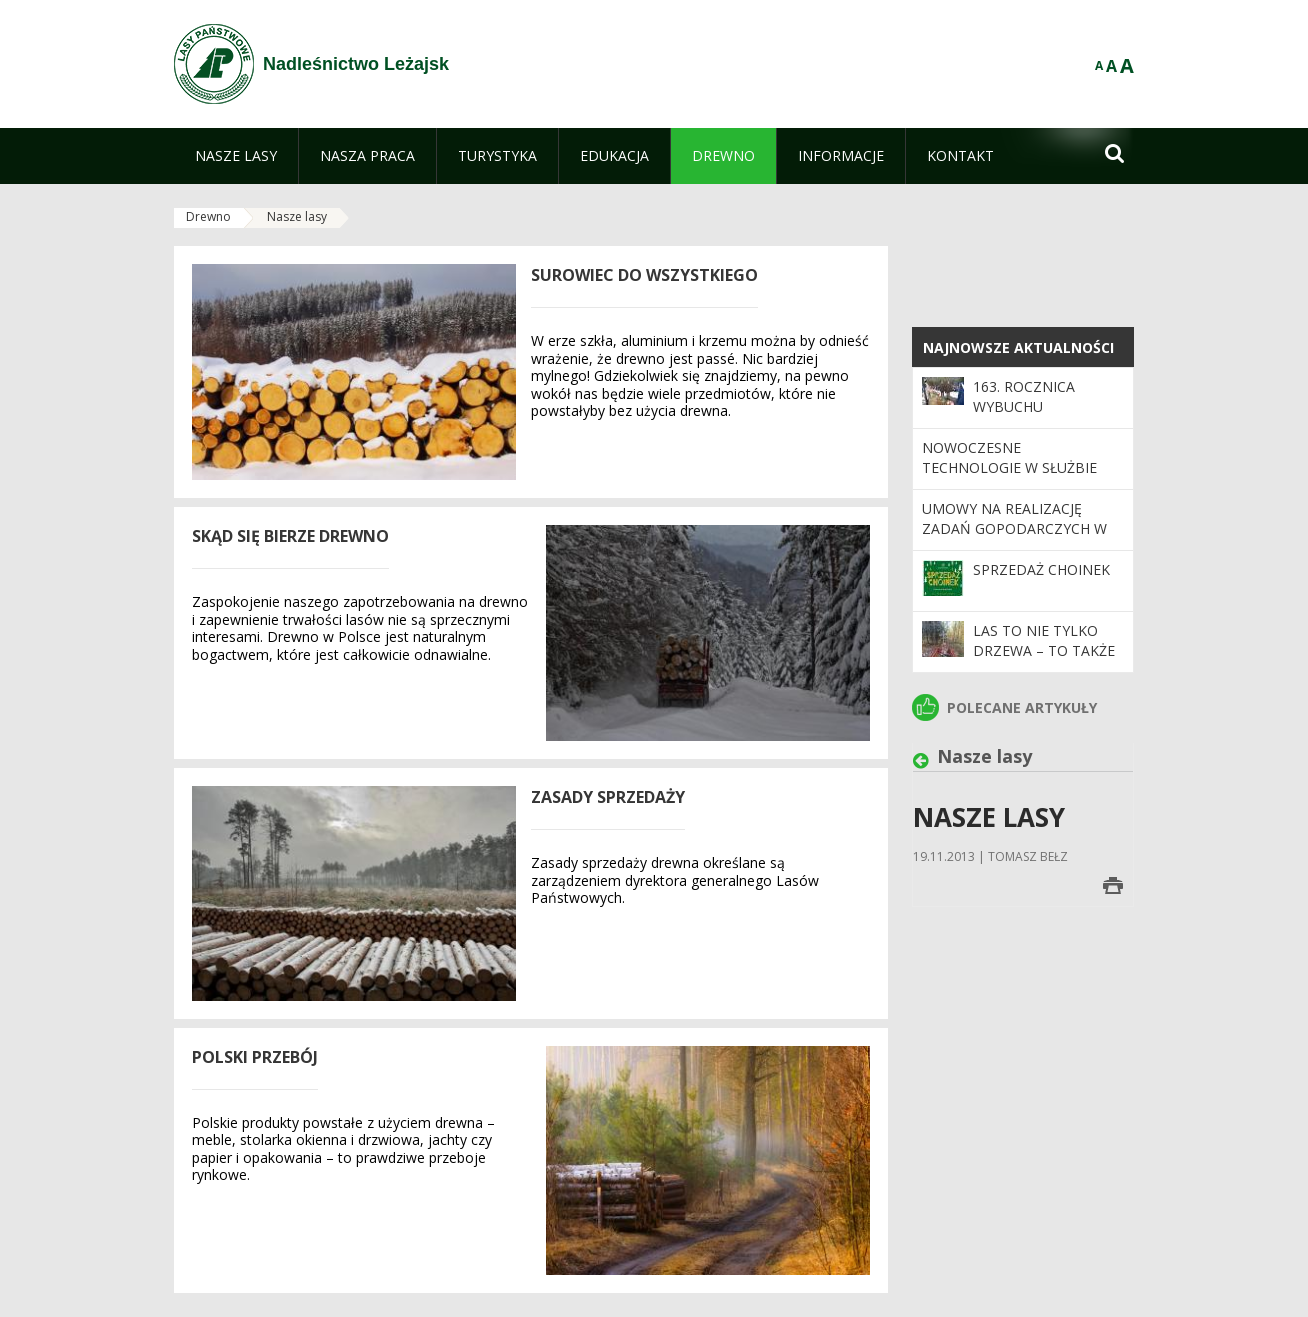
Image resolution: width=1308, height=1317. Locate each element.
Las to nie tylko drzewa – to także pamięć (1044, 651)
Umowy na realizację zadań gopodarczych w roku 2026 (1014, 529)
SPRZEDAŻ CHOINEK (1041, 569)
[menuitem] (236, 156)
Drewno (208, 216)
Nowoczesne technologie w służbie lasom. (1009, 468)
